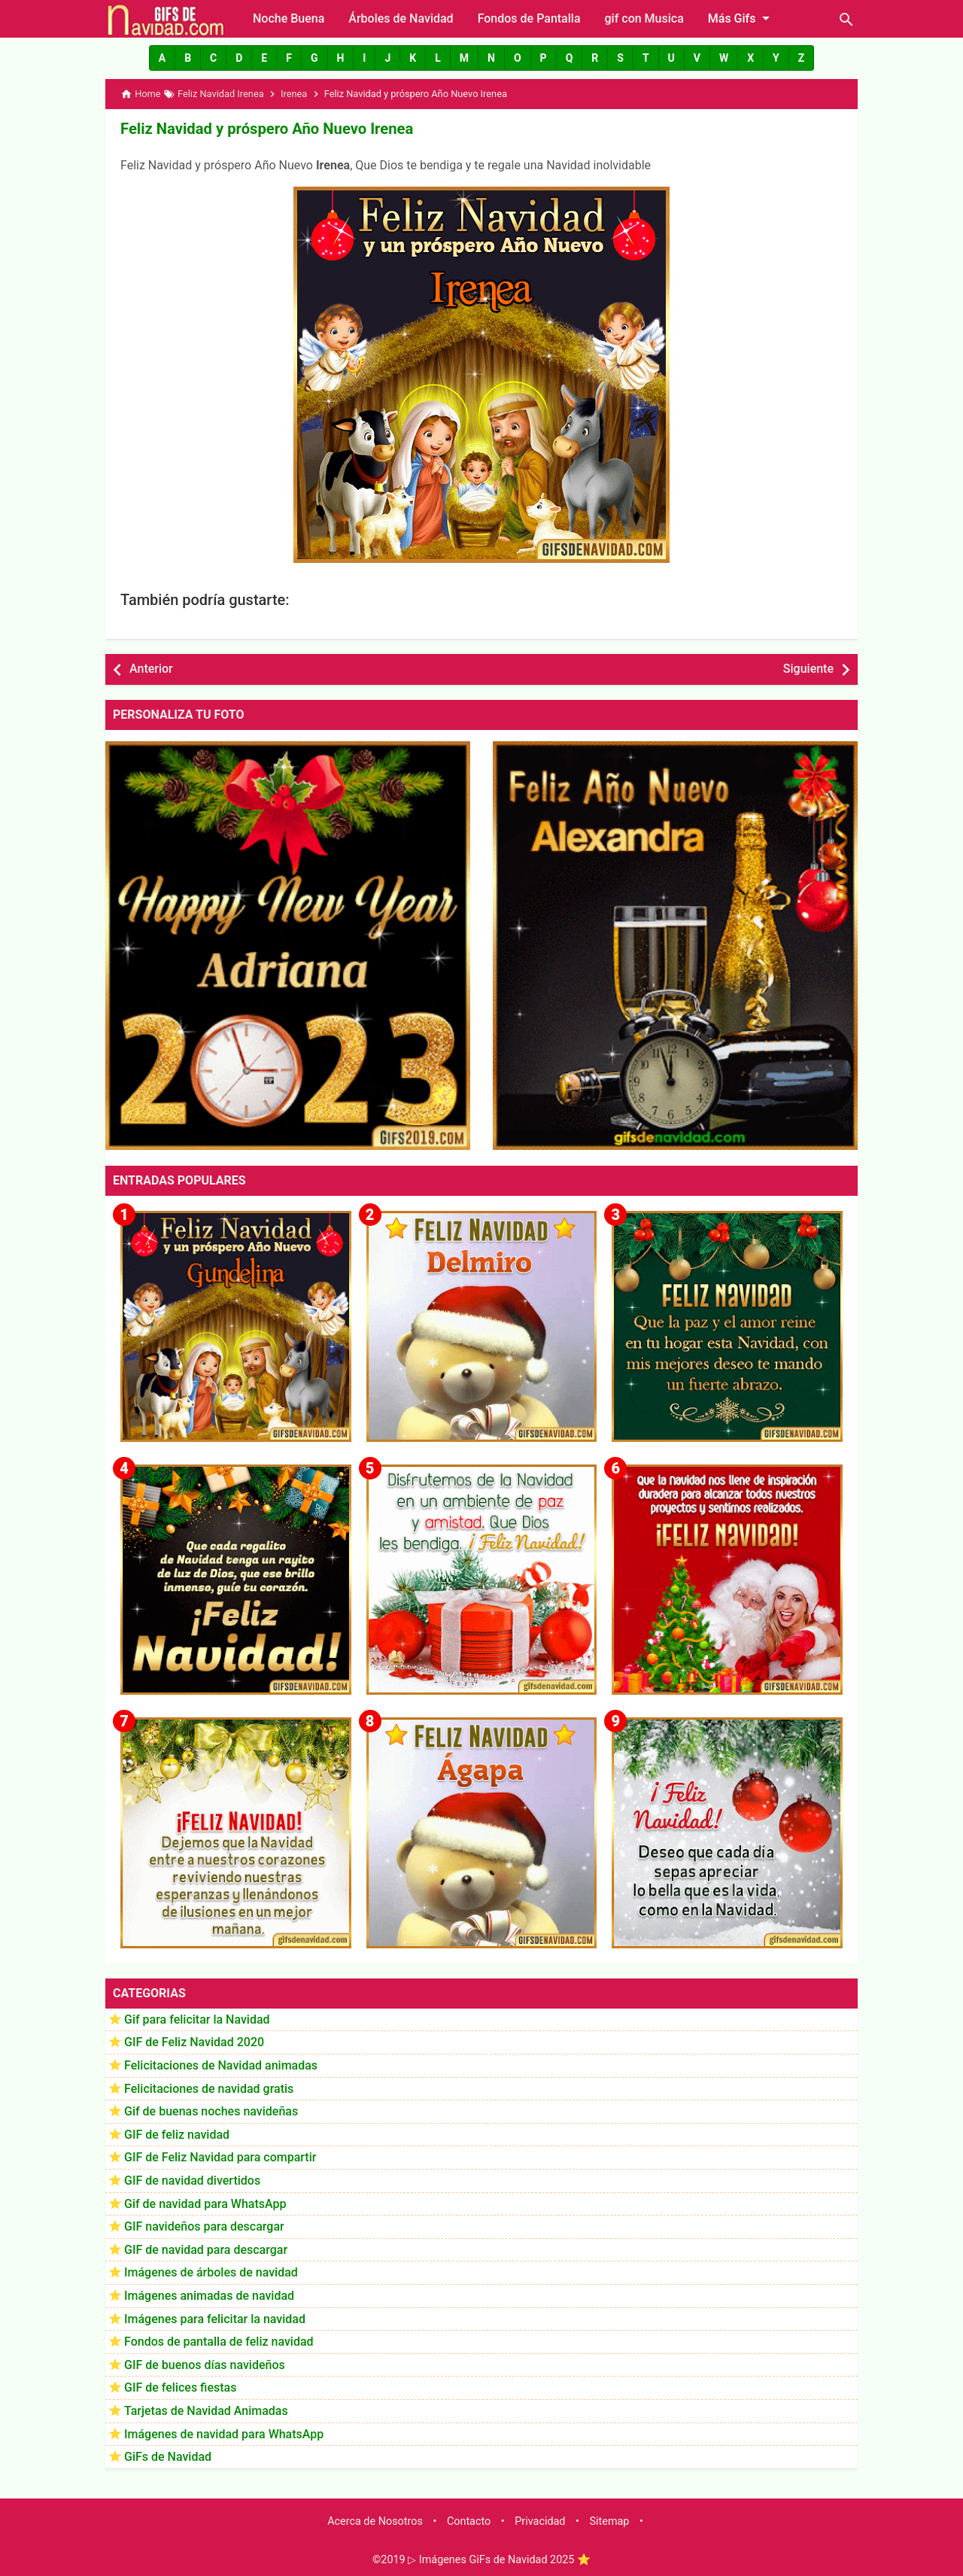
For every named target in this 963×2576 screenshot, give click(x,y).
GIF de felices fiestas (180, 2387)
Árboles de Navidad (400, 18)
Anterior (151, 668)
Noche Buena (288, 18)
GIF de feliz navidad (176, 2134)
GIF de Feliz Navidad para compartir (220, 2157)
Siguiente (808, 668)
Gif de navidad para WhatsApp (205, 2203)
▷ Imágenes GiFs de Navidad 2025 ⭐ (499, 2559)
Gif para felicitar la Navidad (197, 2019)
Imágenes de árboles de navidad (211, 2272)
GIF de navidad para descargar (205, 2249)
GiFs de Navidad (167, 2457)
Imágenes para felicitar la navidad (214, 2318)
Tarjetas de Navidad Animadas (206, 2411)
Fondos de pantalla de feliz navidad (219, 2341)
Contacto (469, 2520)
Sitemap (610, 2520)
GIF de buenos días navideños (204, 2364)
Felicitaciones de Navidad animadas (220, 2065)
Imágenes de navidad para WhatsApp (224, 2433)
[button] (162, 58)
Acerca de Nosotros (375, 2520)
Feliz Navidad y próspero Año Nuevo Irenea (265, 129)
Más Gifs (742, 18)
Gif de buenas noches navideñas (211, 2111)
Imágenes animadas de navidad (209, 2296)
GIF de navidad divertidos (192, 2180)
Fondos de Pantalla (529, 18)
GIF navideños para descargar (204, 2226)
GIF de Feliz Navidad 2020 (194, 2042)
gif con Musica (644, 18)
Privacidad (540, 2520)
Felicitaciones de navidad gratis (208, 2088)
